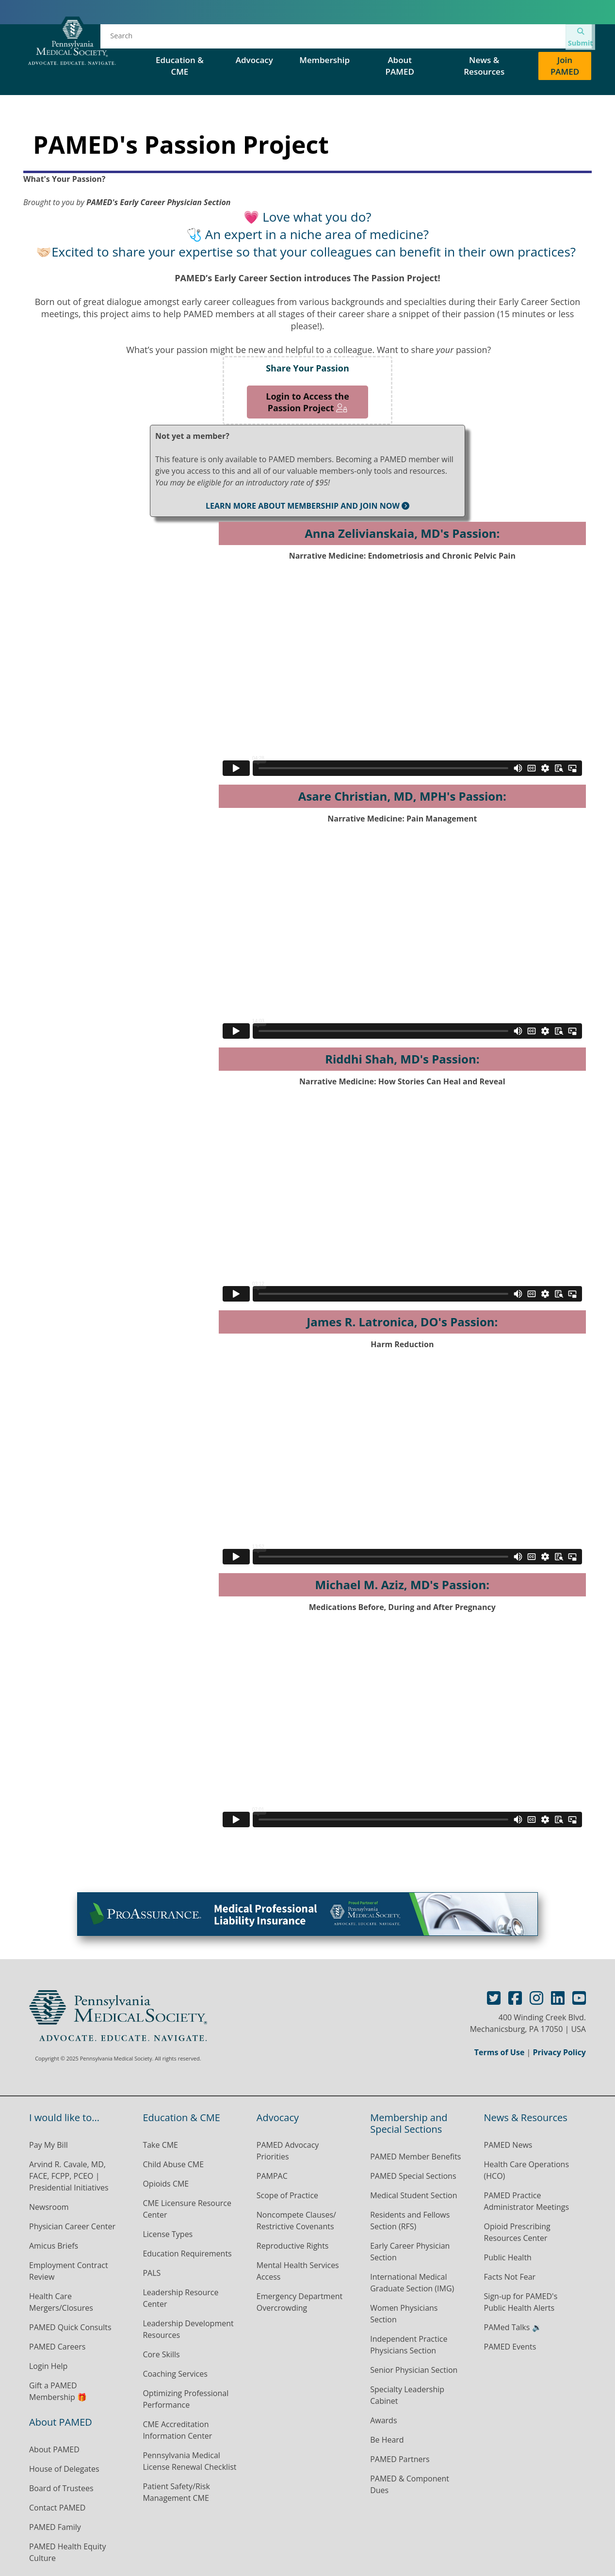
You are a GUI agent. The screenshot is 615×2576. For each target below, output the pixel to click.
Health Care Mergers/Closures (62, 2302)
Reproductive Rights (293, 2245)
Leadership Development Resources (188, 2329)
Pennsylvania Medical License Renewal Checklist (189, 2461)
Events (256, 38)
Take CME (160, 2145)
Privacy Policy (559, 2052)
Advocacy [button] (255, 59)
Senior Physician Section (413, 2370)
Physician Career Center (72, 2226)
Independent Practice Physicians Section (408, 2345)
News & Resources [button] (484, 65)
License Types (168, 2234)
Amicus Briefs (53, 2245)
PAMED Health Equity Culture (67, 2552)
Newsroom (49, 2207)
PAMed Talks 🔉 (513, 2327)
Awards (383, 2420)
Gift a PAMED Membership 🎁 (58, 2391)
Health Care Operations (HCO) (526, 2170)
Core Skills (161, 2354)
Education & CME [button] (180, 65)
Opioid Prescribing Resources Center (517, 2232)
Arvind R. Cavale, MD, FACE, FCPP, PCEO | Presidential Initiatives (70, 2176)
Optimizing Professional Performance (185, 2399)
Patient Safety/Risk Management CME (176, 2492)
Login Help (48, 2366)
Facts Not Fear (510, 2276)
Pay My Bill (48, 2145)
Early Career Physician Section (410, 2251)
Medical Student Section (413, 2195)
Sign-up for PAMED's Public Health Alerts (521, 2302)
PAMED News (508, 2145)
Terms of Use (499, 2052)
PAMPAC (272, 2176)
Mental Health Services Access (298, 2271)
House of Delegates (327, 38)
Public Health (508, 2257)
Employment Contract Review (68, 2271)
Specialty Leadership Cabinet (407, 2395)
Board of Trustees (61, 2488)
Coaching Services (175, 2373)
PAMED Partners (400, 2459)
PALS (152, 2273)
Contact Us (514, 38)
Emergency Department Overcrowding (299, 2302)
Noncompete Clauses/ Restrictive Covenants (296, 2220)
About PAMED (54, 2449)
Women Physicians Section (403, 2313)
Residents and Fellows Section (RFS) (410, 2220)
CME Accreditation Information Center (177, 2430)
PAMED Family (55, 2527)
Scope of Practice (287, 2195)
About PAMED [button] (400, 65)
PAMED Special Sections (429, 38)
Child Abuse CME (173, 2164)
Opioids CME (166, 2183)
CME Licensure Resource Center (187, 2209)
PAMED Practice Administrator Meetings (526, 2201)
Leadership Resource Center (180, 2298)
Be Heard (387, 2439)
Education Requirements (187, 2253)
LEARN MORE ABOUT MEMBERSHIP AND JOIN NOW (307, 505)
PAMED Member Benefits (415, 2156)
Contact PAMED (57, 2507)
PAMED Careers (57, 2346)
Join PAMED (564, 65)
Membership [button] (324, 59)
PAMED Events (510, 2346)
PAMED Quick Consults (70, 2327)
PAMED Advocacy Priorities (288, 2151)
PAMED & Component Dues (409, 2484)
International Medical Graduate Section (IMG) (412, 2282)
